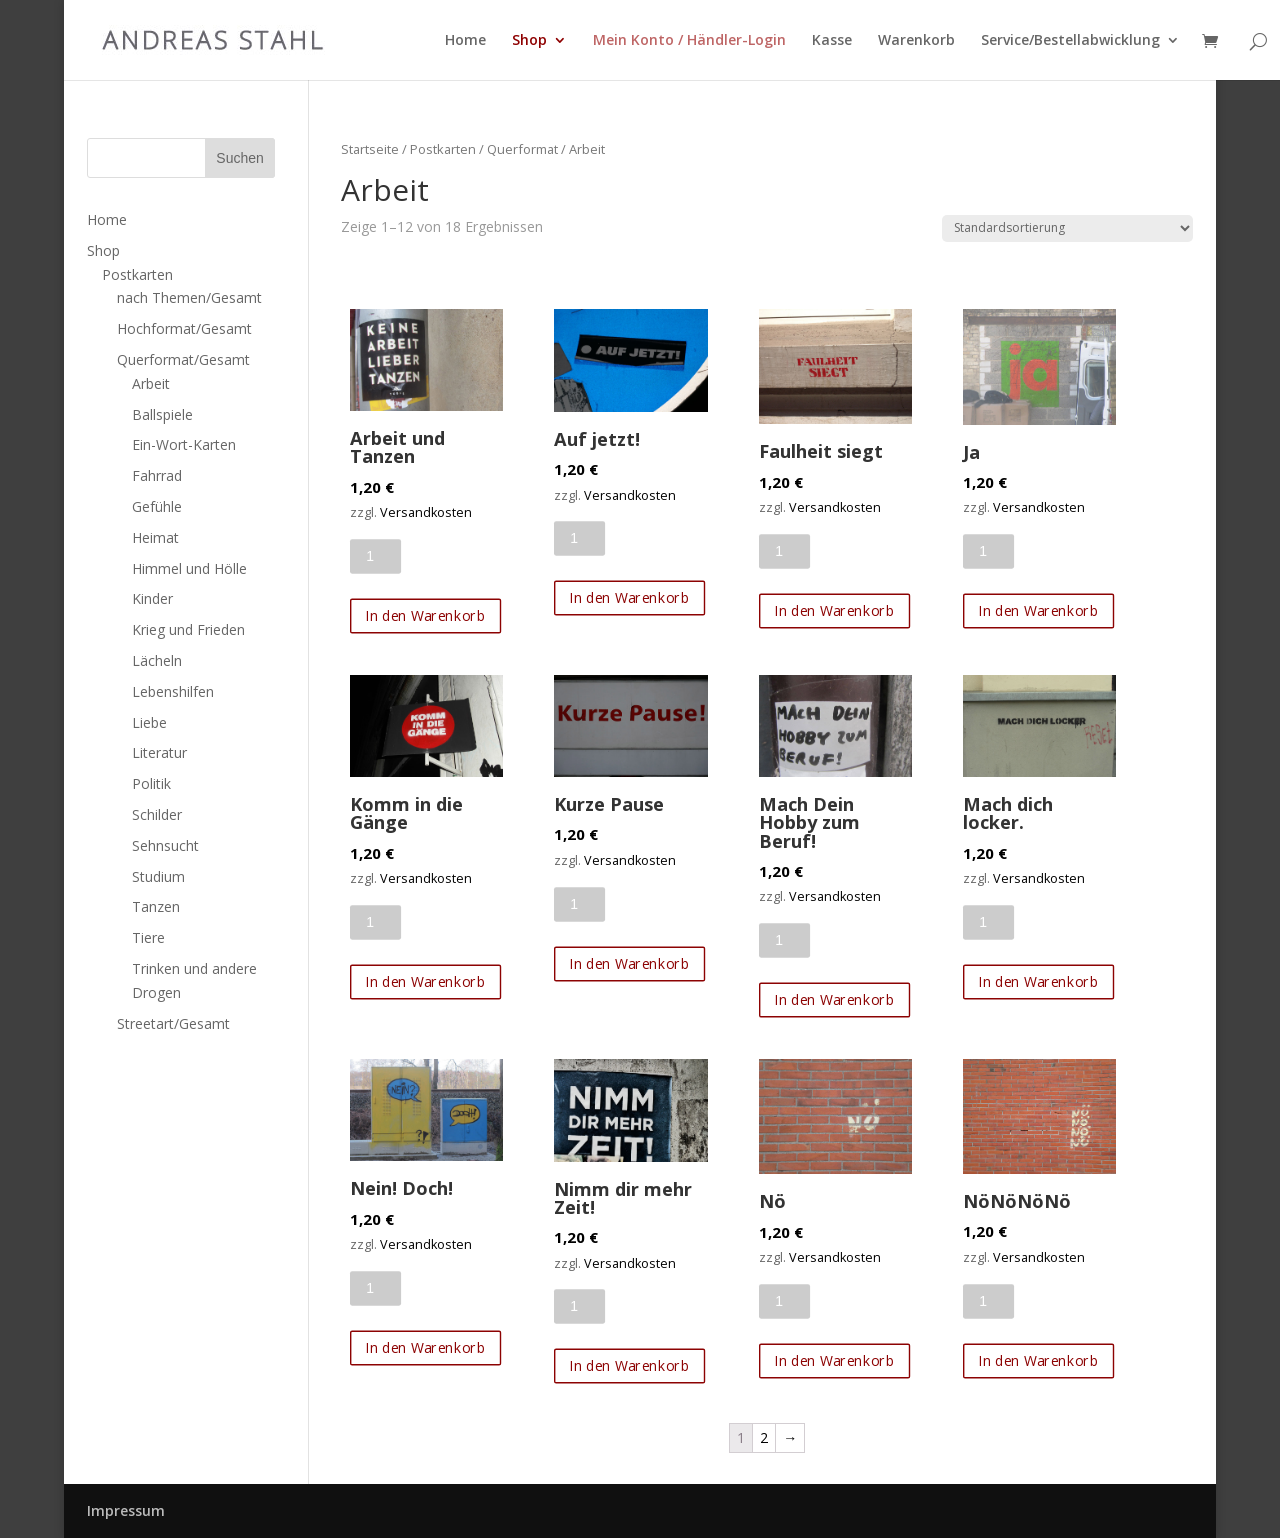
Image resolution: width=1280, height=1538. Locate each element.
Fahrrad (157, 475)
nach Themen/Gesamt (189, 297)
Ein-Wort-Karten (184, 444)
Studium (158, 876)
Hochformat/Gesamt (184, 328)
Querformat (522, 149)
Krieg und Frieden (188, 629)
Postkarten (443, 149)
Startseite (370, 149)
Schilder (157, 814)
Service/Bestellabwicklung (1070, 41)
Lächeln (157, 660)
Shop (529, 41)
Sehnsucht (165, 845)
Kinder (152, 598)
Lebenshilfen (173, 691)
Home (465, 41)
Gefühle (157, 506)
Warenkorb (916, 41)
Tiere (148, 937)
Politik (151, 783)
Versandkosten (426, 512)
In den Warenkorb (425, 615)
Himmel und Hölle (189, 568)
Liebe (149, 722)
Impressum (126, 1510)
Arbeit (151, 383)
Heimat (155, 537)
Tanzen (156, 906)
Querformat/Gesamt (183, 359)
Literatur (159, 752)
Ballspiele (162, 414)
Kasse (832, 41)
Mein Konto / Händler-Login (689, 41)
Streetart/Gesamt (173, 1023)
